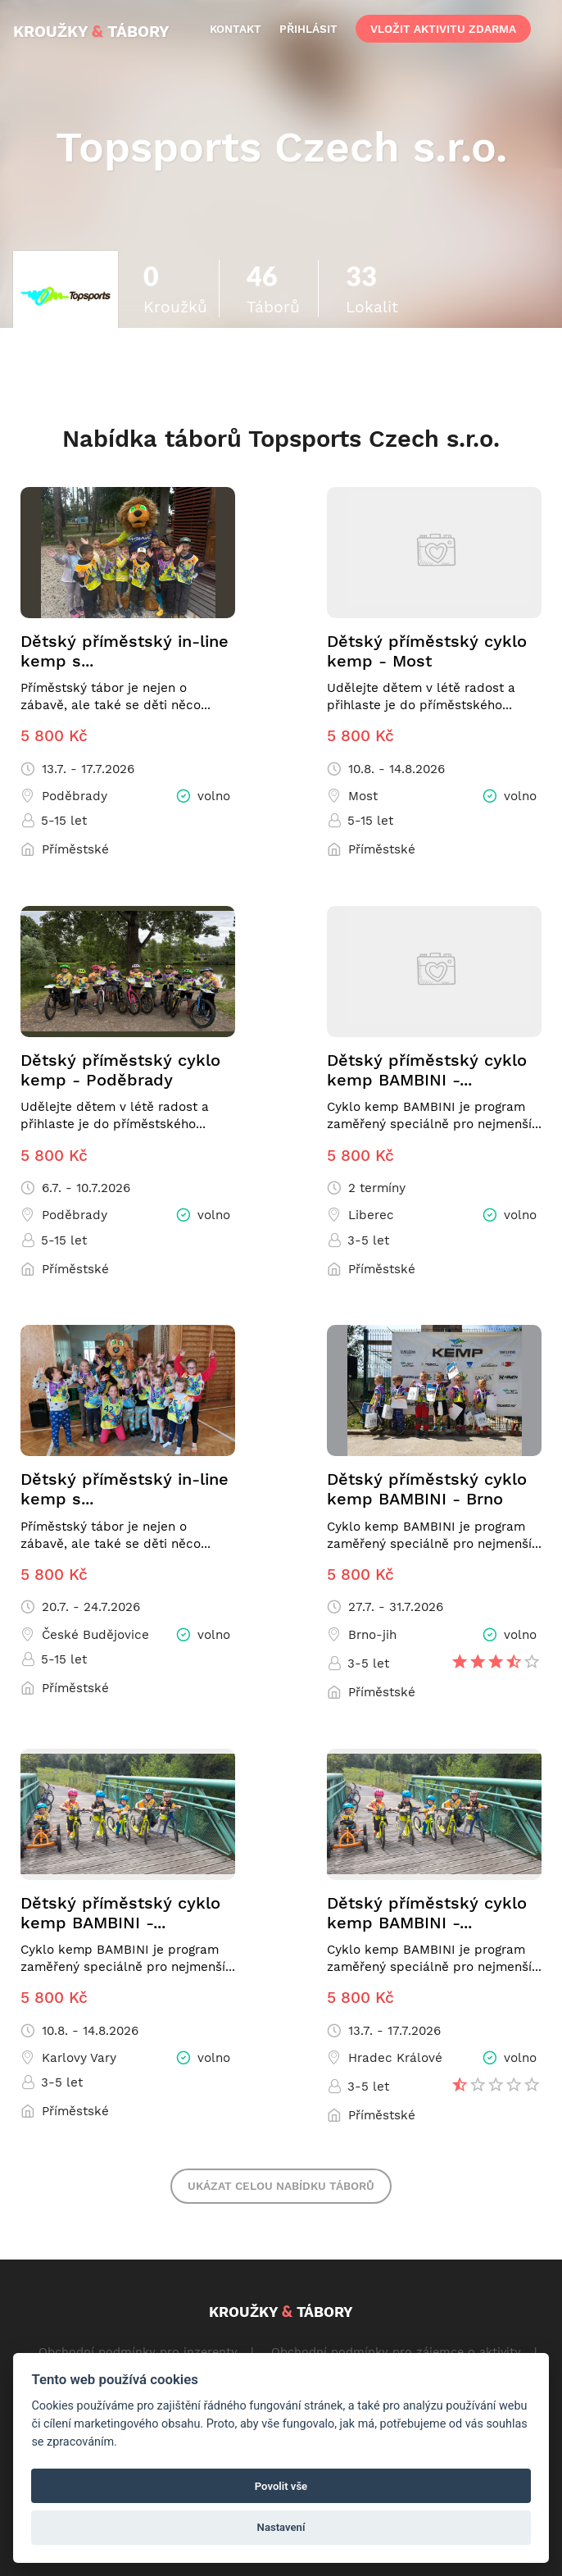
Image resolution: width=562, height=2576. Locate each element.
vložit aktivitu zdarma (443, 28)
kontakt (235, 28)
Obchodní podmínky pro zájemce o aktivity (396, 2351)
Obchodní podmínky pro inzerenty (138, 2351)
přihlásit (308, 28)
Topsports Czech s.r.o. (281, 146)
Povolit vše (281, 2486)
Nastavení (281, 2527)
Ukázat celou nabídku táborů (281, 2185)
